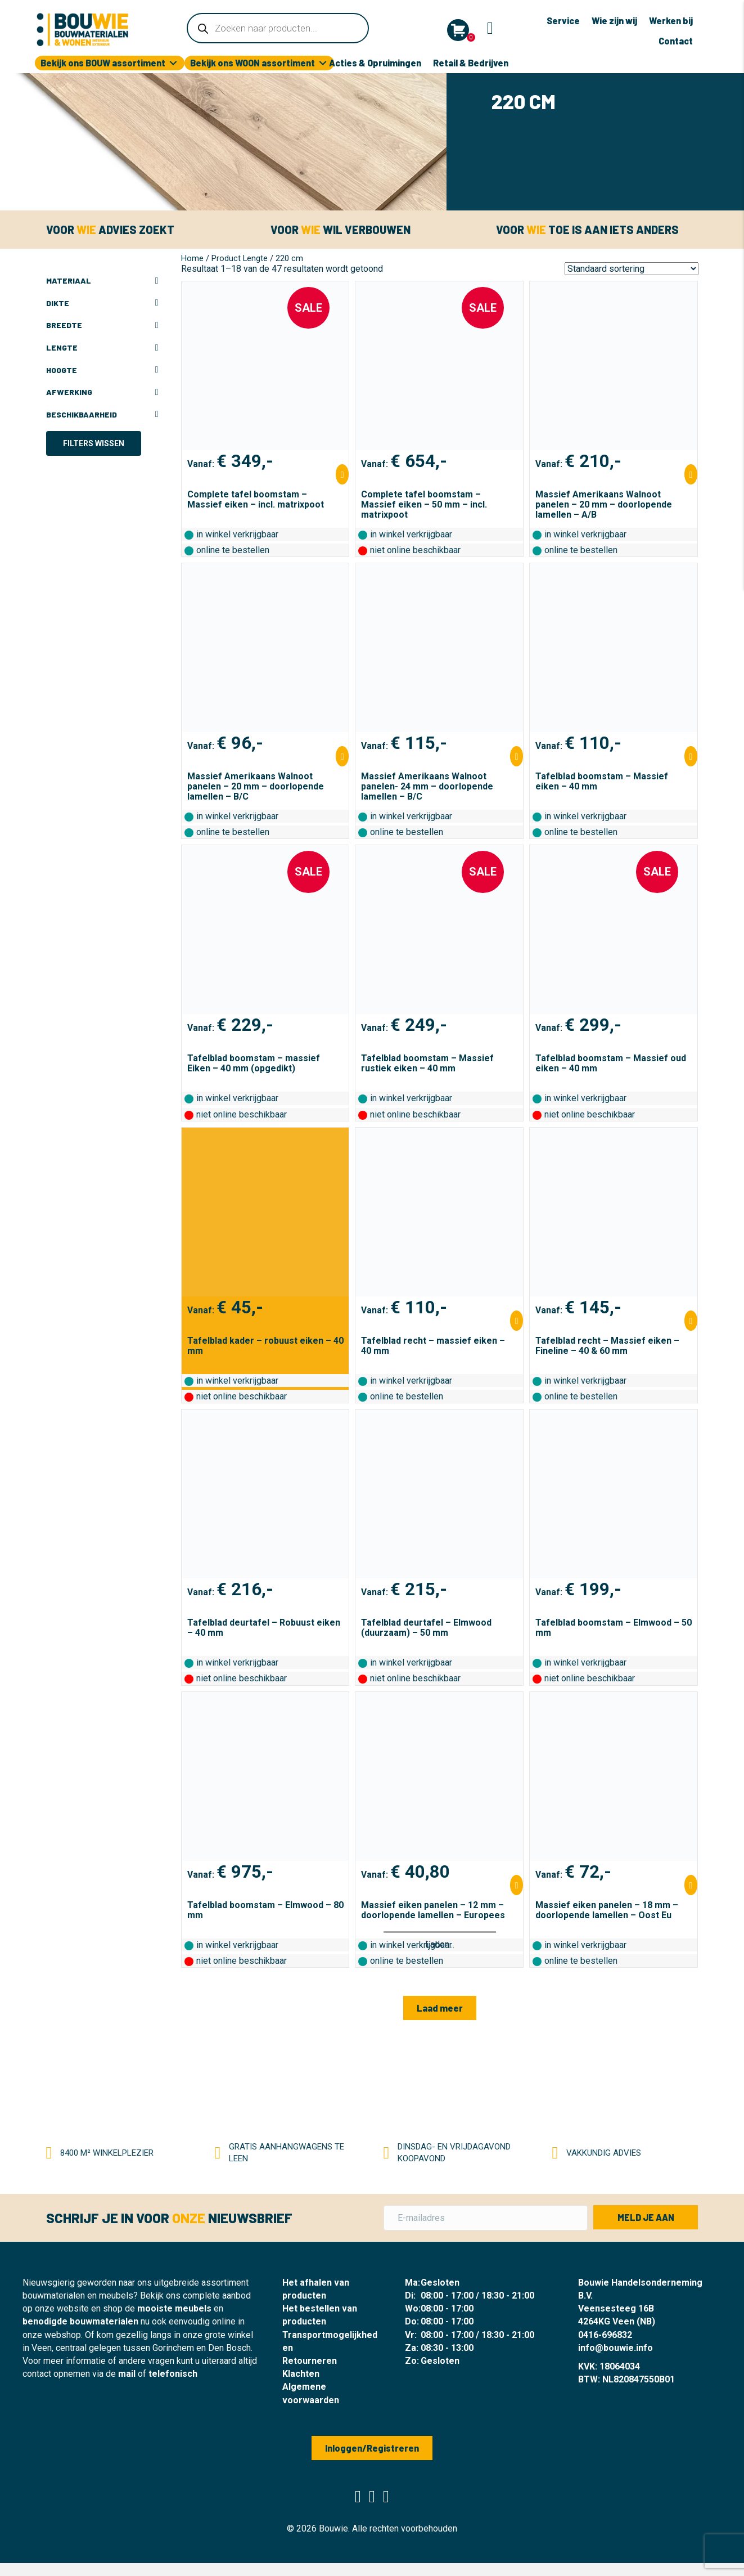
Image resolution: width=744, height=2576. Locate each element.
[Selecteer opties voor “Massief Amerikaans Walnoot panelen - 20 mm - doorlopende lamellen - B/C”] (342, 756)
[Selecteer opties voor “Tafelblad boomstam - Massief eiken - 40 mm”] (691, 756)
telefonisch (172, 2373)
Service (563, 20)
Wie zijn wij (614, 20)
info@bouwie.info (615, 2347)
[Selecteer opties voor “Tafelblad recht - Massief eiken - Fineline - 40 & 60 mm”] (691, 1321)
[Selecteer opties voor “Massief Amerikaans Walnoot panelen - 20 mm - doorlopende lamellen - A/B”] (691, 474)
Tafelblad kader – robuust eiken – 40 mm (265, 1345)
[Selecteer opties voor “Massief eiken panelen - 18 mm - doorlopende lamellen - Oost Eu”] (691, 1885)
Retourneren (309, 2360)
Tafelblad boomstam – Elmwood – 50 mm (613, 1627)
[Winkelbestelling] (631, 268)
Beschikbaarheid (102, 414)
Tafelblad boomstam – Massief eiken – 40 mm (601, 781)
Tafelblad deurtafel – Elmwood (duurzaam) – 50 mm (426, 1627)
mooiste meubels (174, 2308)
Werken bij (671, 20)
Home (192, 258)
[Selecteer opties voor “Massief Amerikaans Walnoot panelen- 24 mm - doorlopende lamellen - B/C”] (517, 756)
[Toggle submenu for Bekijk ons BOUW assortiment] (173, 63)
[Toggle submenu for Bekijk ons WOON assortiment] (323, 63)
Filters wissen (93, 443)
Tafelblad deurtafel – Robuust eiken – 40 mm (263, 1627)
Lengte (102, 347)
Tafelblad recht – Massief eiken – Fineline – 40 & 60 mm (607, 1345)
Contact (676, 40)
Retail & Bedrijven (470, 62)
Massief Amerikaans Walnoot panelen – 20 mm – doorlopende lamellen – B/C (255, 786)
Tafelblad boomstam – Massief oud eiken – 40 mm (610, 1063)
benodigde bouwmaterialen (80, 2321)
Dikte (102, 303)
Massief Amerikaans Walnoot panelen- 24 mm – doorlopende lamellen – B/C (427, 786)
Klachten (300, 2373)
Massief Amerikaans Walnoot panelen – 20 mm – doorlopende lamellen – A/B (603, 504)
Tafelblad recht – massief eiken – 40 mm (433, 1345)
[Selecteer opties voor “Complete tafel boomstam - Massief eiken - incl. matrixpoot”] (342, 474)
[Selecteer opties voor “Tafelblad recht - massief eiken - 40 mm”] (517, 1321)
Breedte (102, 325)
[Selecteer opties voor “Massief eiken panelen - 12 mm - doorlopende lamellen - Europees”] (517, 1885)
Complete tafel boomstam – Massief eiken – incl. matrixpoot (255, 499)
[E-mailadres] (486, 2218)
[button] (439, 2008)
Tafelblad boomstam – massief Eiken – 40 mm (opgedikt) (253, 1063)
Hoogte (102, 370)
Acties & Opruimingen (375, 62)
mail (127, 2373)
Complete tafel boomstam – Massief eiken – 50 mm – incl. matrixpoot (424, 504)
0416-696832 (605, 2335)
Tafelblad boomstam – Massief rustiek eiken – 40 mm (427, 1063)
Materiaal (102, 280)
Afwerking (102, 392)
